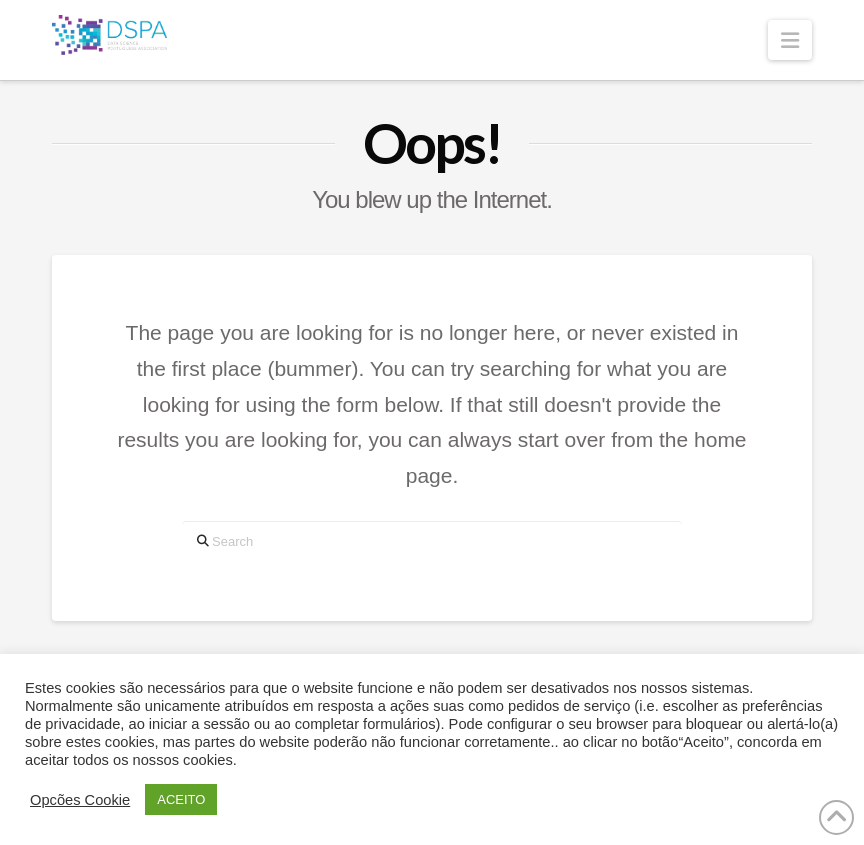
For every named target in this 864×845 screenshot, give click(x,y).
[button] (790, 40)
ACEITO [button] (181, 799)
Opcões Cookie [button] (80, 800)
